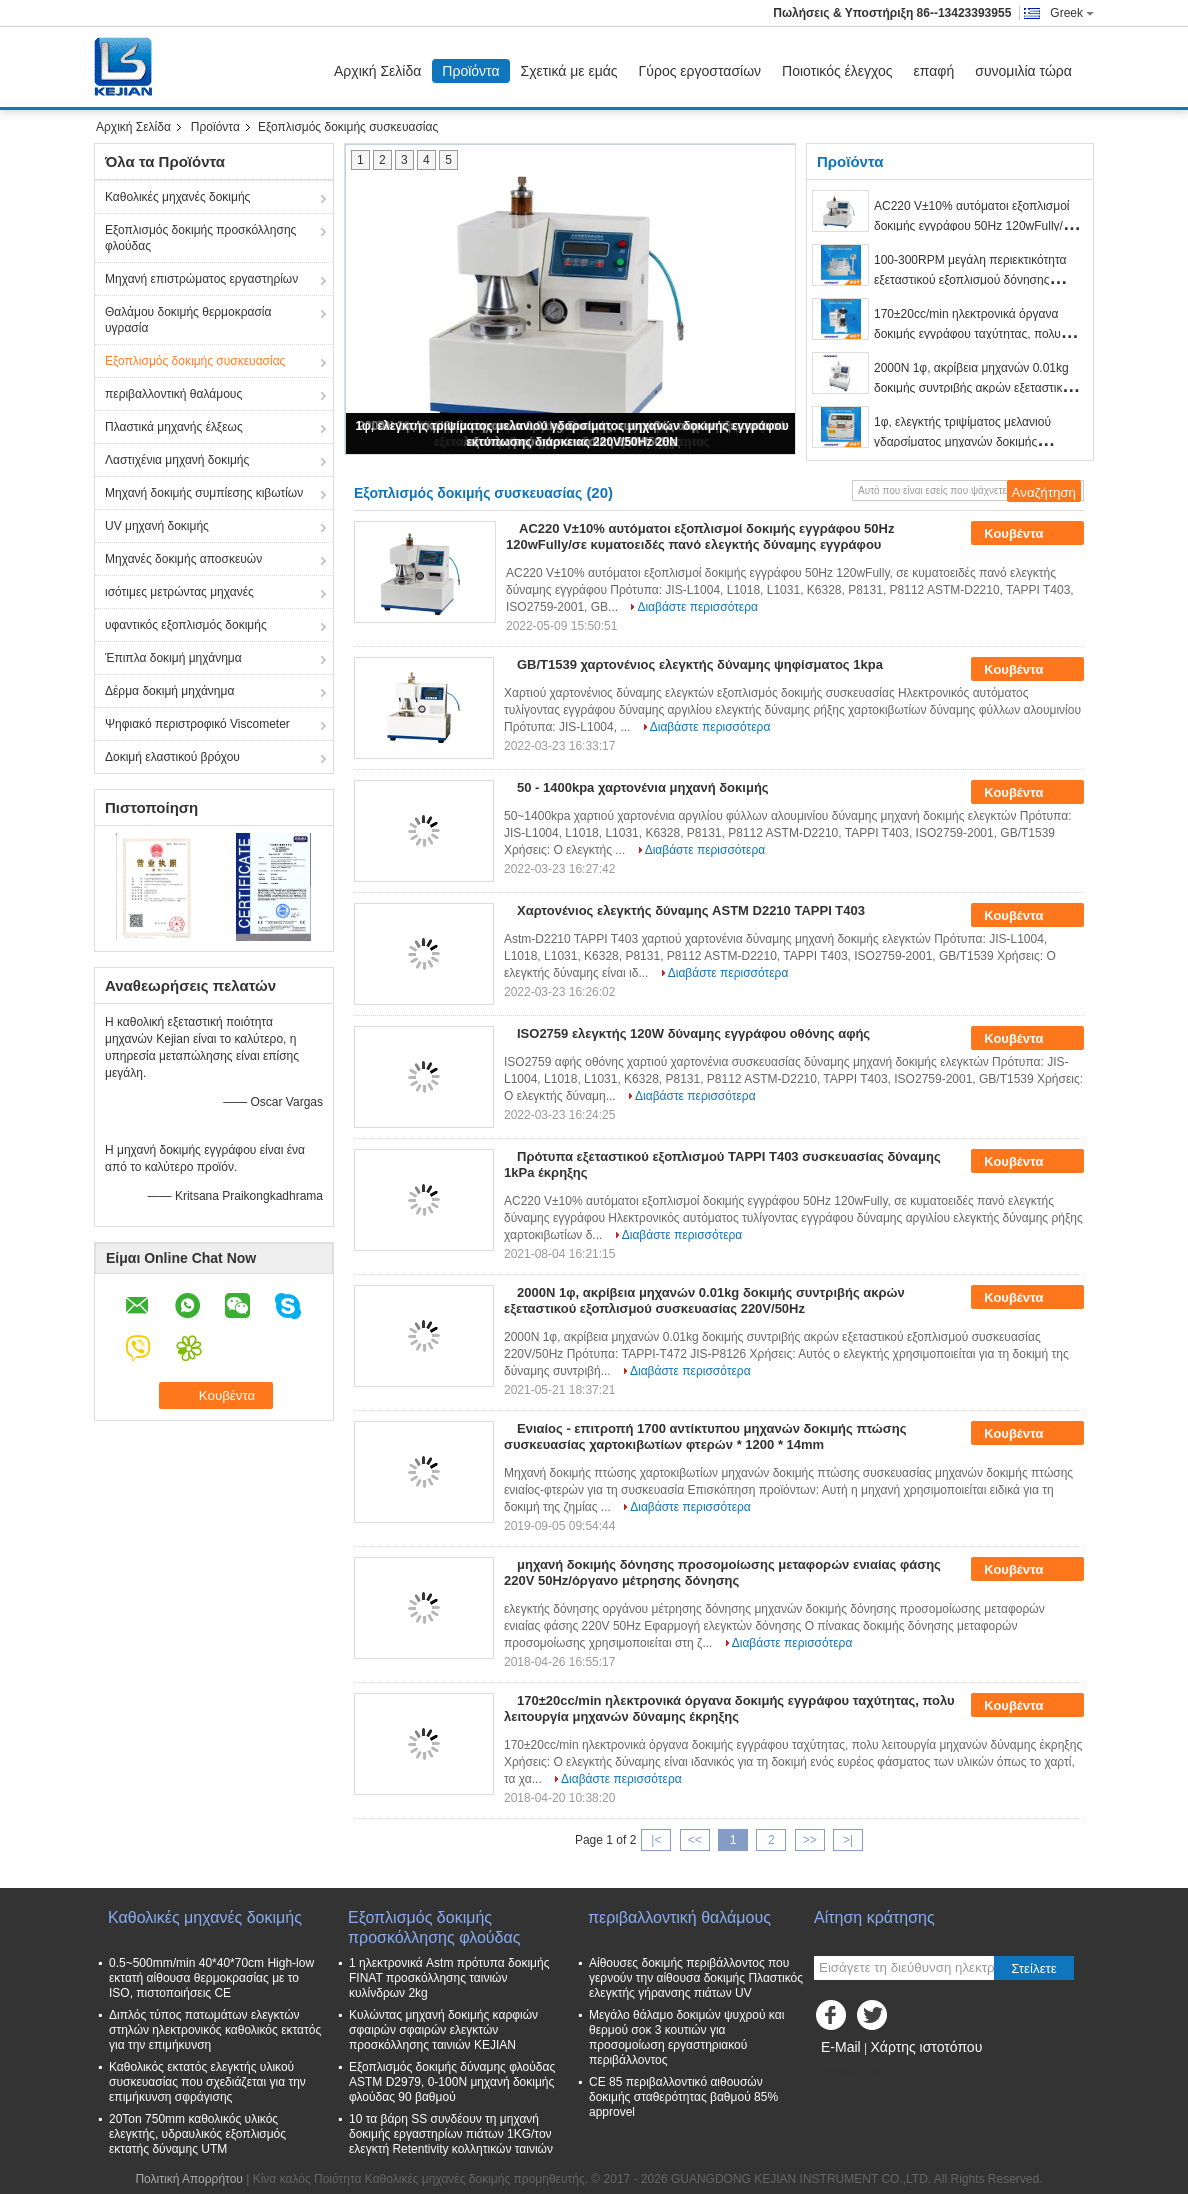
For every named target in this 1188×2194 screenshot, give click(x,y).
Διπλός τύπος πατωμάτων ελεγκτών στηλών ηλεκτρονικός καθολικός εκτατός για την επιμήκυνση (215, 2030)
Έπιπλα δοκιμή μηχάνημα (173, 658)
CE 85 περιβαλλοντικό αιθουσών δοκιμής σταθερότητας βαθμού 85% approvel (683, 2097)
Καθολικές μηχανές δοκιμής (177, 197)
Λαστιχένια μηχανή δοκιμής (177, 460)
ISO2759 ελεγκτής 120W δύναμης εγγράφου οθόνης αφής (693, 1033)
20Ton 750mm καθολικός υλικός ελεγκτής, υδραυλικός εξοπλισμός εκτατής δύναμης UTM (197, 2134)
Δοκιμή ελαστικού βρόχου (172, 757)
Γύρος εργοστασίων (700, 71)
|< (656, 1840)
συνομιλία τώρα (1023, 71)
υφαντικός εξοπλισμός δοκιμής (186, 625)
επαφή (934, 71)
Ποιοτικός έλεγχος (837, 71)
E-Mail (841, 2047)
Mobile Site (849, 2072)
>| (848, 1840)
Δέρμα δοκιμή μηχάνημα (169, 691)
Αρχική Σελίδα (377, 71)
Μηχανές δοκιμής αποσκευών (183, 559)
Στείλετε (1034, 1968)
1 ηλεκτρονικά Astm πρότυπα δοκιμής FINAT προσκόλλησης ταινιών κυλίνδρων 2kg (449, 1978)
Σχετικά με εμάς (569, 71)
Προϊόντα (470, 71)
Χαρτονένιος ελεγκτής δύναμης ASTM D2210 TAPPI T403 (691, 910)
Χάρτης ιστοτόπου (926, 2047)
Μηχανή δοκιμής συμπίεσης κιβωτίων (204, 493)
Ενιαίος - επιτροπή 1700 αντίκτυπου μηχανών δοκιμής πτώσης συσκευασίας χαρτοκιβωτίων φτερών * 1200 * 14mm (705, 1436)
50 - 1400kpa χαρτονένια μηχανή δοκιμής (643, 787)
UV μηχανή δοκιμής (157, 526)
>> (810, 1840)
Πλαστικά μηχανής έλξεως (174, 427)
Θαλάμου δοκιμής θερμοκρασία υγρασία (188, 320)
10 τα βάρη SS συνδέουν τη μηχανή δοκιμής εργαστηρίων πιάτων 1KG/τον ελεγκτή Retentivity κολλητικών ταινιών (451, 2134)
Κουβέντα (1027, 534)
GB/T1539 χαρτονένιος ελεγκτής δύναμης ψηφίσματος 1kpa (700, 664)
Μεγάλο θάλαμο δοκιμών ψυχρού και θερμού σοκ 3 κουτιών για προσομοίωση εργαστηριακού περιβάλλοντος (686, 2037)
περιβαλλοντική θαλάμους (173, 394)
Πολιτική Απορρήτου (188, 2179)
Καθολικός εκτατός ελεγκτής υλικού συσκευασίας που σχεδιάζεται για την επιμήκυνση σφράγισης (207, 2082)
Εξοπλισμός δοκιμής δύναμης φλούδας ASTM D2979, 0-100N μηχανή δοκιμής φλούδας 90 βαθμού (452, 2082)
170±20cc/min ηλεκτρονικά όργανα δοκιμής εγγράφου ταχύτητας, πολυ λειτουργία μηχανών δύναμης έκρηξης (974, 334)
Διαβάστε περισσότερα (697, 607)
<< (695, 1840)
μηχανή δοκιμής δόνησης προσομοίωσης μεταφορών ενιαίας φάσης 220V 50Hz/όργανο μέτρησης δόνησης (722, 1572)
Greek (1072, 13)
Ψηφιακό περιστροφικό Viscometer (197, 724)
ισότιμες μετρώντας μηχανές (179, 592)
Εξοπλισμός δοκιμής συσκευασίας (195, 361)
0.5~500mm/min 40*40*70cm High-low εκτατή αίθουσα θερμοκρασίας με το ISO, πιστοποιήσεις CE (211, 1978)
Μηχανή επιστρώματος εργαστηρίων (201, 279)
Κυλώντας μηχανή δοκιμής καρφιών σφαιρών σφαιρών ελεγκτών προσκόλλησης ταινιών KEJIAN (443, 2030)
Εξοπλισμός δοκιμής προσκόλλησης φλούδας (200, 238)
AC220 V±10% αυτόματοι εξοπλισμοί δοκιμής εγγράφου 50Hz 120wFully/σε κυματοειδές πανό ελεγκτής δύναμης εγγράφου (700, 536)
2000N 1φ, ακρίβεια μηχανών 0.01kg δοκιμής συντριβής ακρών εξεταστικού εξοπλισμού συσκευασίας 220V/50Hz (975, 388)
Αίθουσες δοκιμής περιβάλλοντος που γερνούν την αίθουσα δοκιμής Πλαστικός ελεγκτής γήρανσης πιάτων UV (696, 1978)
